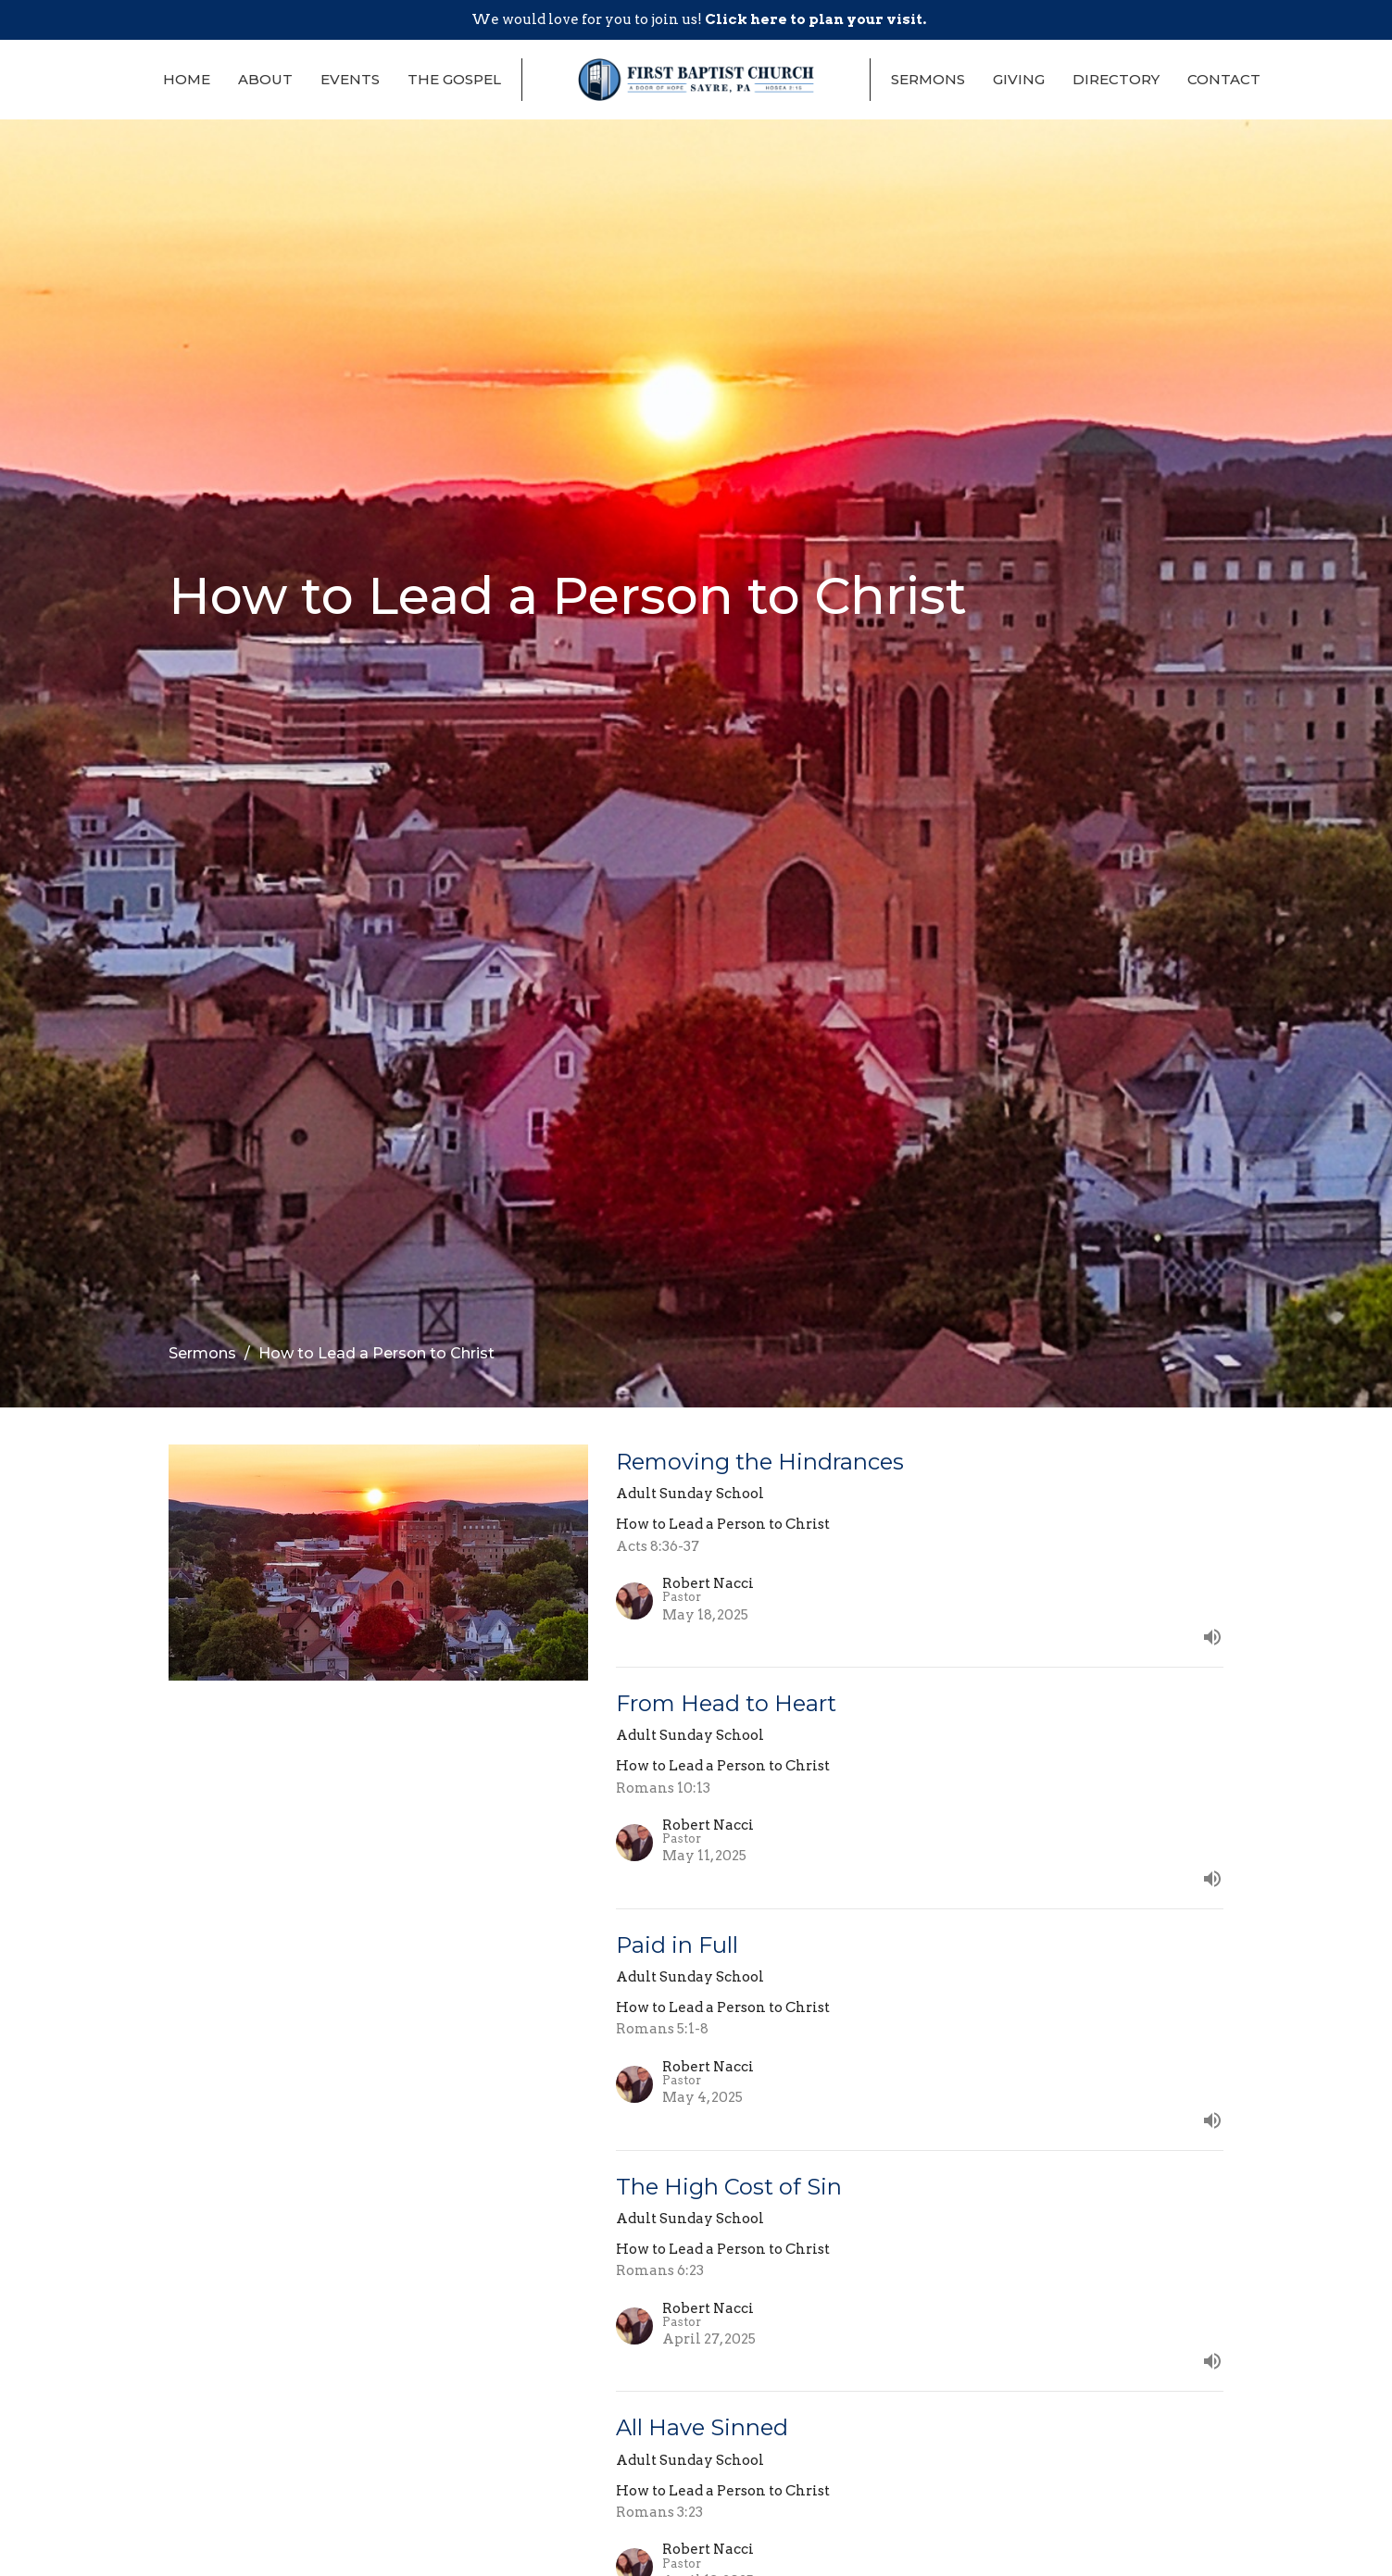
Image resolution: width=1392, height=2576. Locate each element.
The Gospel (454, 79)
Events (350, 79)
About (265, 79)
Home (186, 79)
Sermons (928, 79)
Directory (1116, 79)
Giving (1019, 79)
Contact (1223, 79)
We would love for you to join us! (698, 19)
